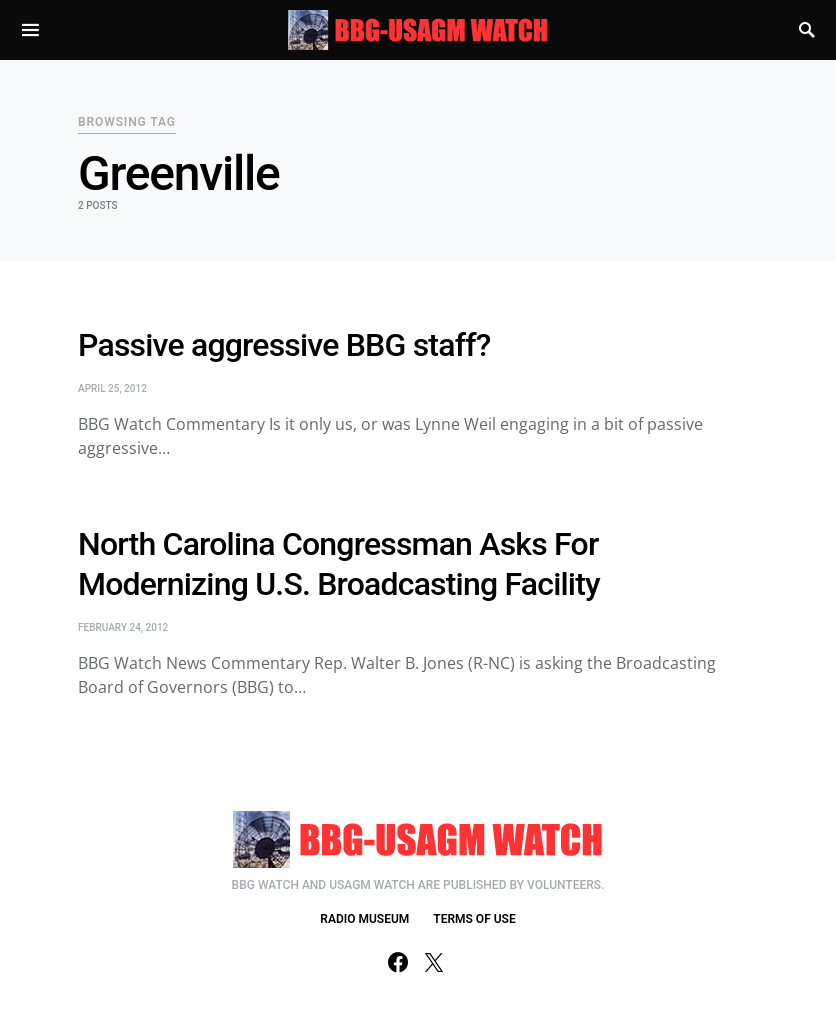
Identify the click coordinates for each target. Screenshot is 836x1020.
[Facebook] (398, 962)
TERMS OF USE (474, 919)
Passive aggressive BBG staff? (284, 345)
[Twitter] (434, 962)
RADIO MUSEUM (364, 919)
